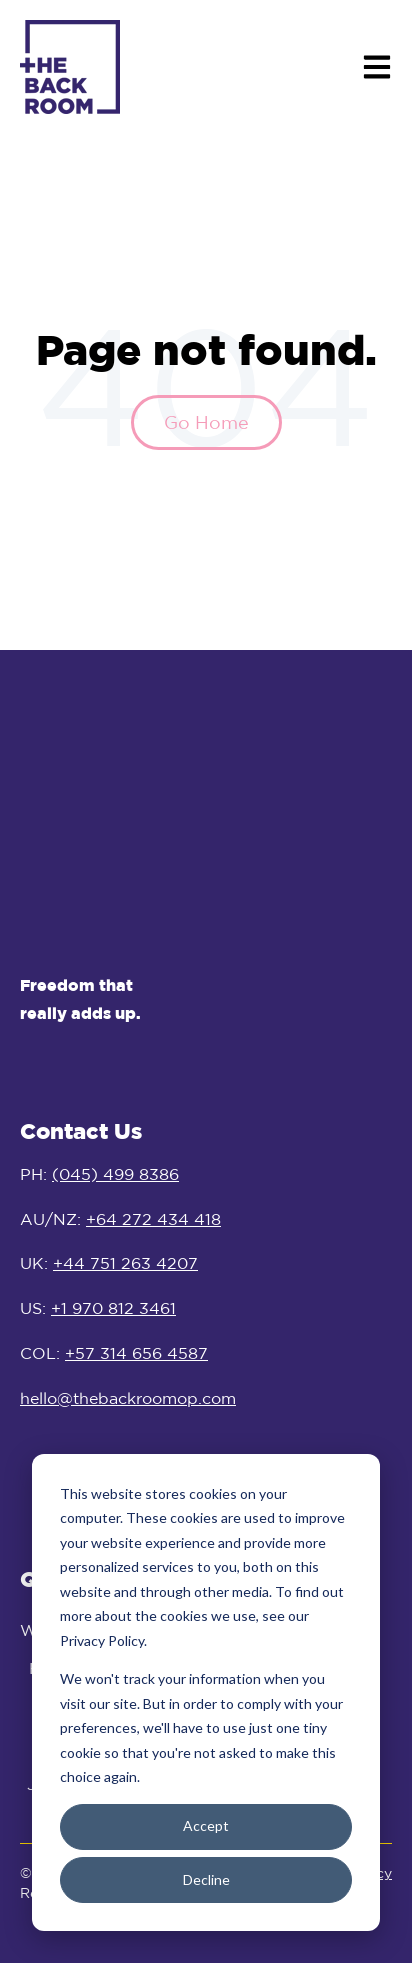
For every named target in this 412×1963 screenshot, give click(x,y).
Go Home (206, 422)
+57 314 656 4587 (136, 1342)
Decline (206, 1879)
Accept (206, 1825)
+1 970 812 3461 (113, 1297)
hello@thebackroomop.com (128, 1387)
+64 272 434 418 (153, 1208)
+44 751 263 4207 (125, 1252)
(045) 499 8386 (115, 1163)
